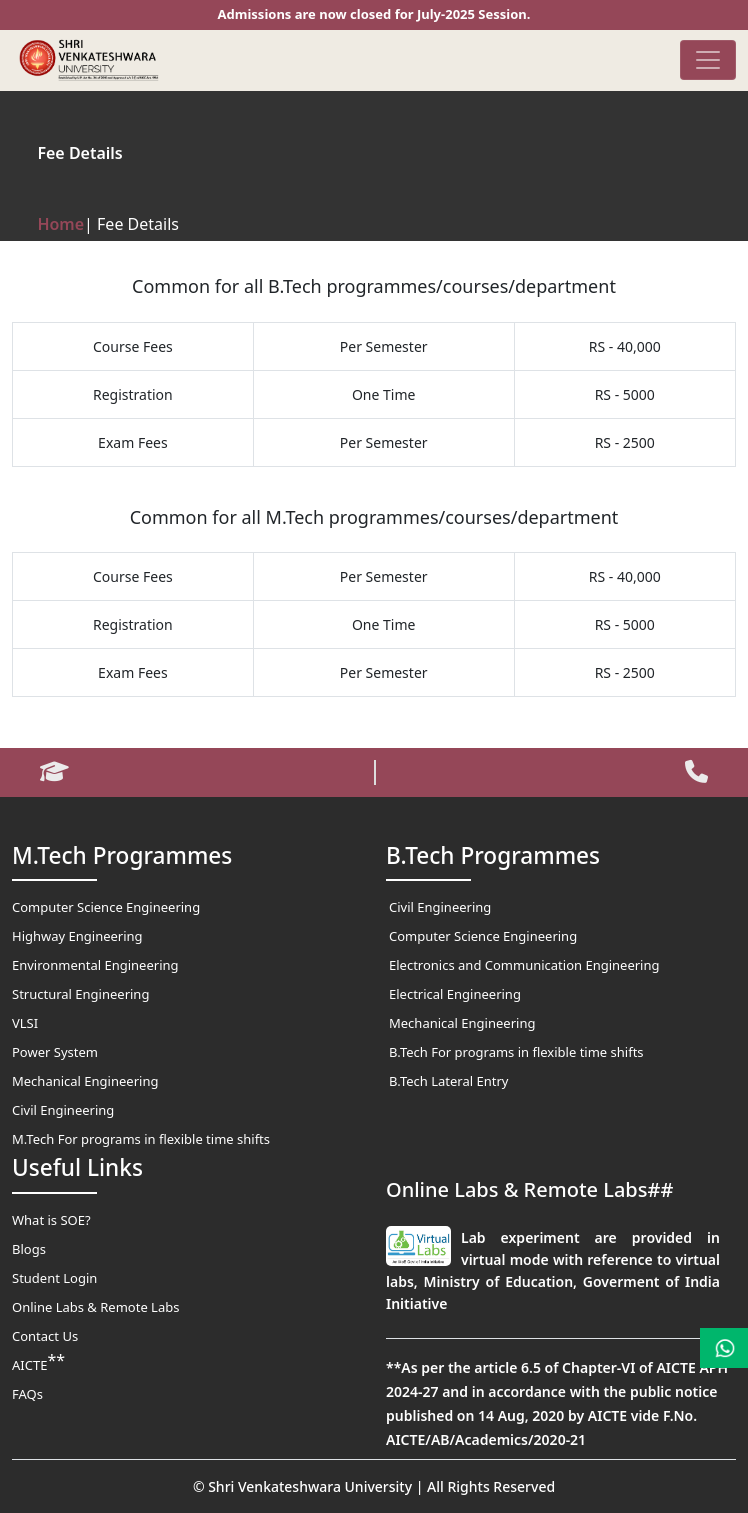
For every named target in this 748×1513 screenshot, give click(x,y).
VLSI (25, 1023)
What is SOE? (51, 1220)
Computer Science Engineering (106, 907)
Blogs (29, 1249)
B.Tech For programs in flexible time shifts (516, 1052)
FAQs (27, 1394)
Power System (55, 1052)
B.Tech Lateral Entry (448, 1081)
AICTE (38, 1362)
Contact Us (45, 1336)
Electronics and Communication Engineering (524, 965)
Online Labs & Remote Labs (95, 1307)
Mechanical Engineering (85, 1081)
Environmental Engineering (95, 965)
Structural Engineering (80, 994)
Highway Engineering (77, 936)
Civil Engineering (63, 1110)
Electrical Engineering (455, 994)
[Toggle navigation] (708, 60)
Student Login (54, 1278)
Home (60, 224)
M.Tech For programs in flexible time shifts (141, 1139)
